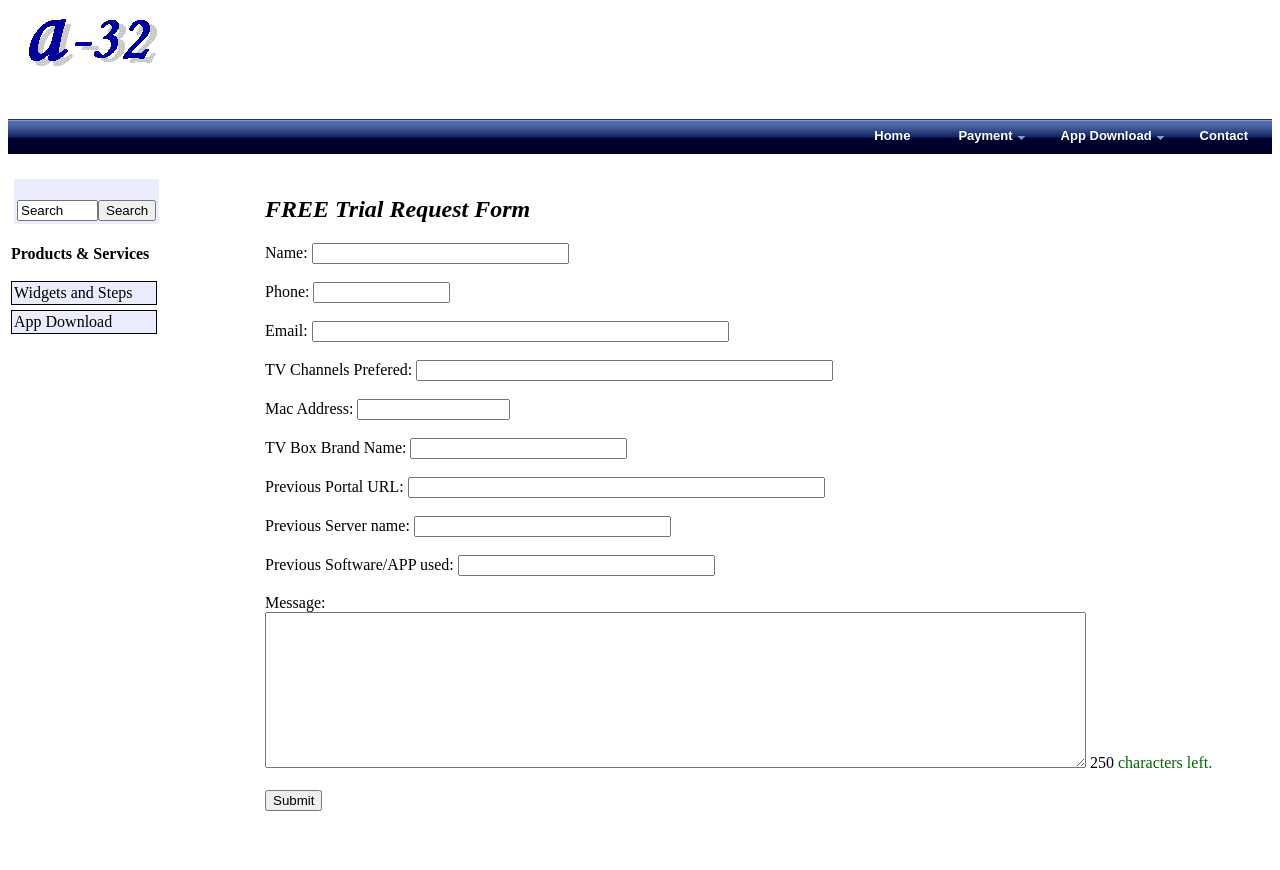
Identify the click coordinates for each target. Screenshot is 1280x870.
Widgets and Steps (73, 292)
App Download (63, 321)
